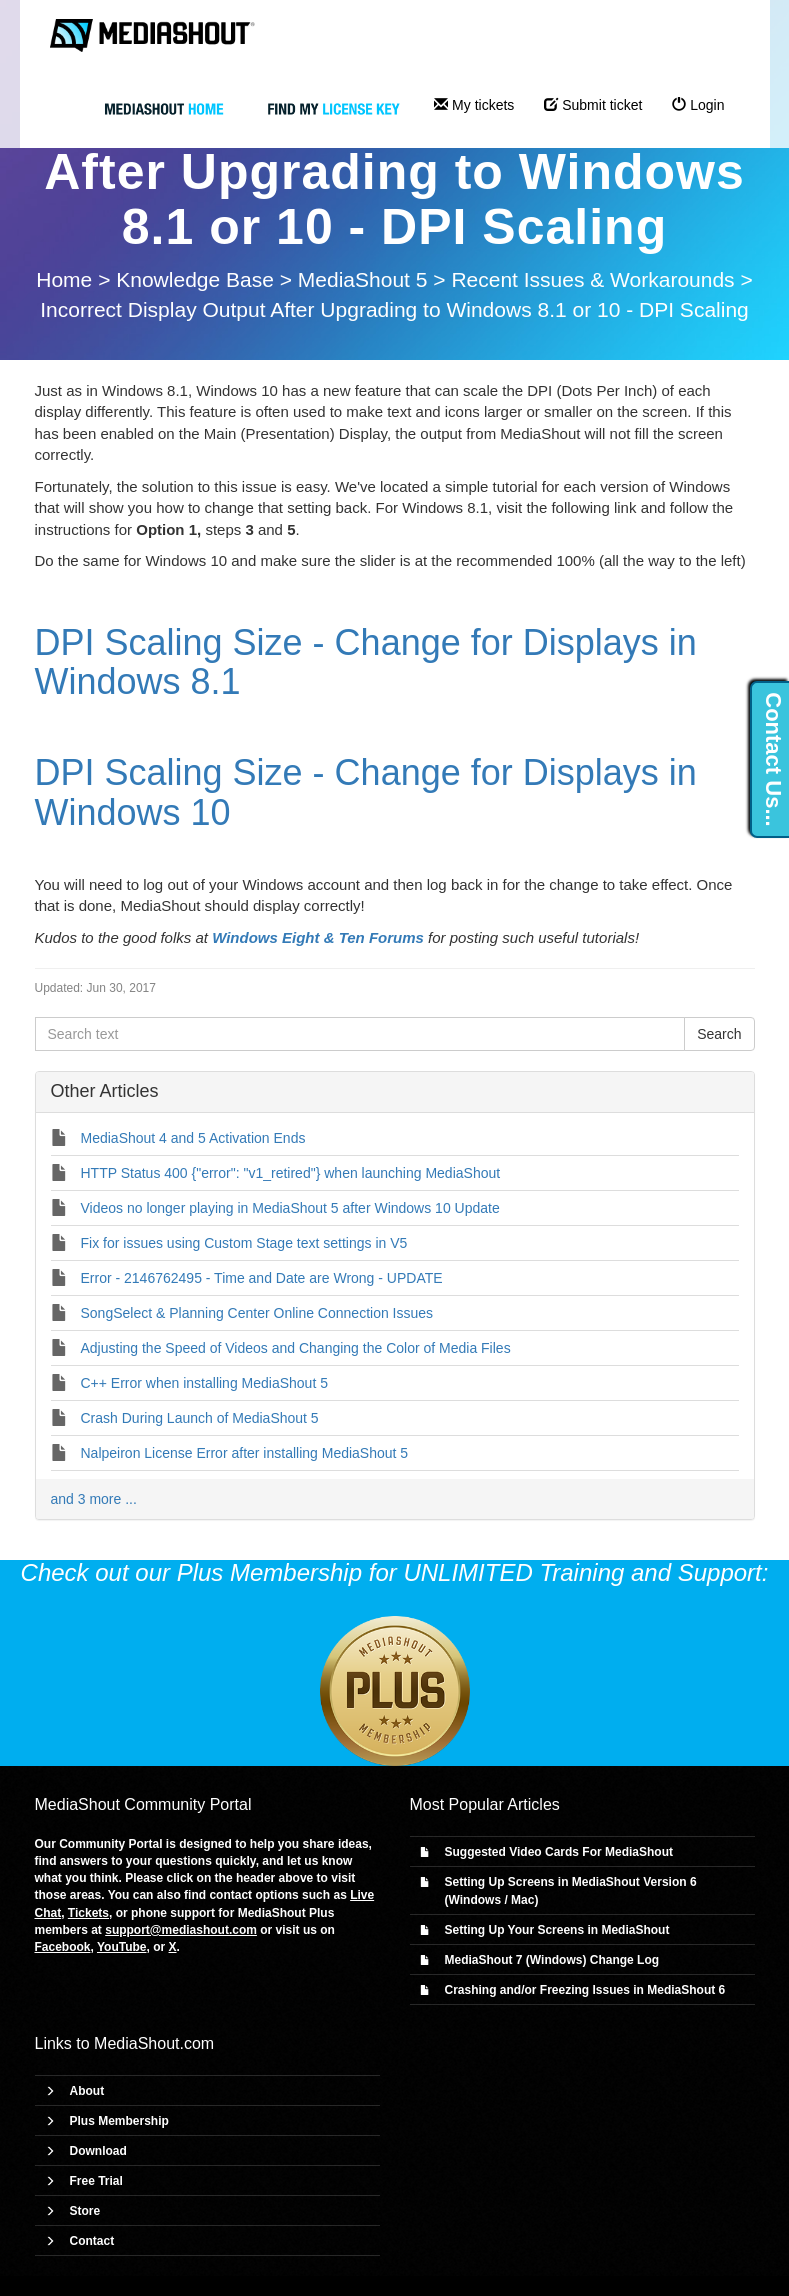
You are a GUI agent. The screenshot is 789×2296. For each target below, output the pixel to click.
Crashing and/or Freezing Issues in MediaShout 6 (585, 1990)
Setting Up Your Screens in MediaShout (557, 1930)
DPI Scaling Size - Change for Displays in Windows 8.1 (366, 662)
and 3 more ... (94, 1499)
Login (698, 105)
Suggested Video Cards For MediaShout (559, 1852)
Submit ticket (593, 105)
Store (85, 2211)
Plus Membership (119, 2121)
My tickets (474, 105)
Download (98, 2151)
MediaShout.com (154, 2043)
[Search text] (360, 1034)
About (87, 2091)
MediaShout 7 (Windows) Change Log (552, 1960)
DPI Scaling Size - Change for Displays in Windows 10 (366, 792)
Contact (92, 2241)
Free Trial (96, 2181)
